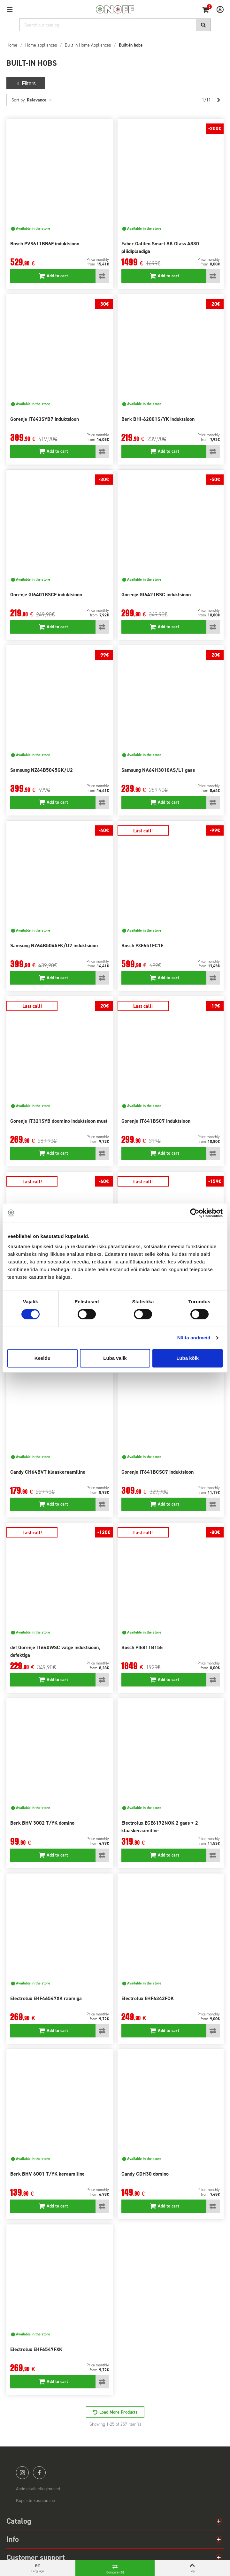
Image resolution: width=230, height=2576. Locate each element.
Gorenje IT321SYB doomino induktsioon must (58, 1121)
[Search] (115, 25)
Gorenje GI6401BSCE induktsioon (46, 594)
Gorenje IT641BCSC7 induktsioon (157, 1472)
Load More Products (118, 2412)
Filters (25, 83)
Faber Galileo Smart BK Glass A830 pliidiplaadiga (160, 247)
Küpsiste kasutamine (35, 2501)
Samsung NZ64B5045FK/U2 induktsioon (54, 945)
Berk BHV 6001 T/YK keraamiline (47, 2173)
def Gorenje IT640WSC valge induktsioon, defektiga (55, 1651)
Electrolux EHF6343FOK (147, 1998)
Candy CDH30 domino (145, 2173)
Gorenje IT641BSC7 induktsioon (155, 1121)
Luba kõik (187, 1358)
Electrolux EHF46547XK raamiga (46, 1998)
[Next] (218, 100)
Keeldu (42, 1358)
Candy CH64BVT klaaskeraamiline (47, 1472)
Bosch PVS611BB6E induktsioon (44, 243)
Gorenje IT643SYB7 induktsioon (44, 419)
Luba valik (114, 1358)
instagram (22, 2472)
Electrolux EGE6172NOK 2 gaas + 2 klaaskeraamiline (159, 1827)
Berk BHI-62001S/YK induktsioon (158, 419)
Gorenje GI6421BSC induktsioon (156, 594)
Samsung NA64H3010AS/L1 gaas (158, 770)
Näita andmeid (194, 1337)
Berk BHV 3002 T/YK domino (42, 1823)
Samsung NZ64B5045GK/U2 (41, 770)
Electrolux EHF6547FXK (36, 2349)
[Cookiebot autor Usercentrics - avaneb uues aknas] (195, 1213)
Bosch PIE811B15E (142, 1647)
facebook (39, 2472)
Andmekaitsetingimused (38, 2489)
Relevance (39, 100)
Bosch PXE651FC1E (142, 945)
